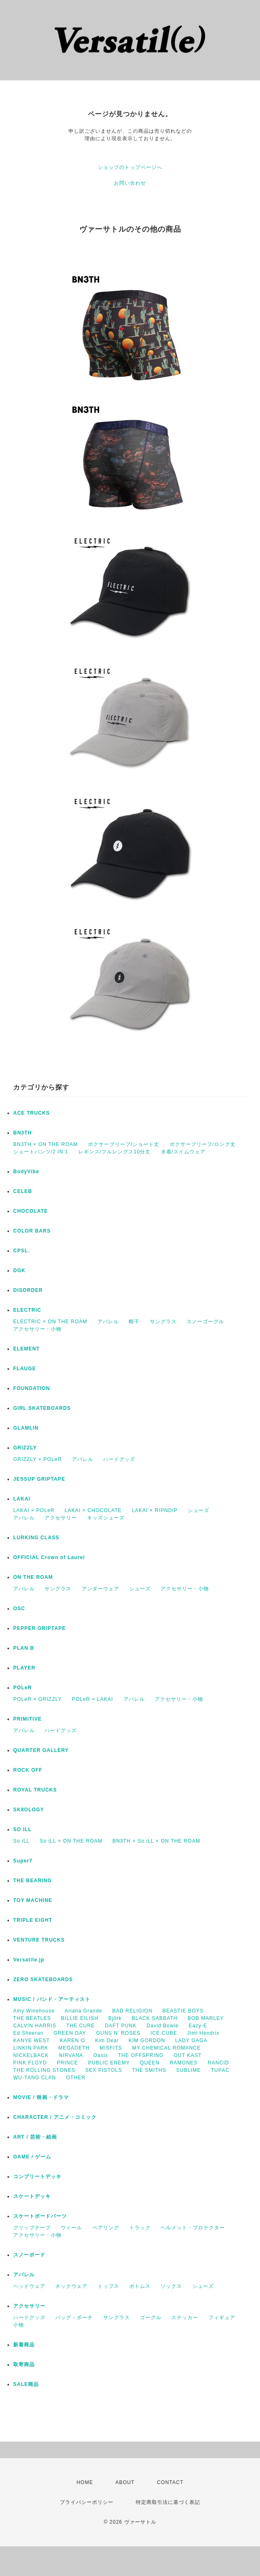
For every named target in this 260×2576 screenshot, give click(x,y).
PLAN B (23, 1648)
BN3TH (22, 1133)
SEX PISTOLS (103, 2070)
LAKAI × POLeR (33, 1510)
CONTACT (170, 2482)
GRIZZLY (25, 1448)
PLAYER (24, 1668)
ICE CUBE (164, 2033)
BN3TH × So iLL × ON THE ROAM (156, 1841)
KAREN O (72, 2040)
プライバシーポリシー (86, 2502)
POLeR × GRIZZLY (37, 1699)
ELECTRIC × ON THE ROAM (50, 1321)
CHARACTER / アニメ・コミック (55, 2117)
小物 (18, 2325)
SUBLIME (188, 2070)
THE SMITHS (149, 2070)
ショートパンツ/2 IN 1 (40, 1152)
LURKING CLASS (36, 1537)
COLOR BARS (32, 1231)
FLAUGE (24, 1368)
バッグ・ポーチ (74, 2317)
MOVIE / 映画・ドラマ (41, 2097)
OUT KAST (188, 2055)
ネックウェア (71, 2286)
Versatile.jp (28, 1960)
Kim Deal (106, 2040)
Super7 (23, 1861)
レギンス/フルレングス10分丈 (114, 1152)
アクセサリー (61, 1518)
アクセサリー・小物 (37, 1329)
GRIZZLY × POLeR (37, 1459)
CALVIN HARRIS (34, 2026)
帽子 (134, 1321)
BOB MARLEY (205, 2018)
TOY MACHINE (32, 1900)
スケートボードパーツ (40, 2216)
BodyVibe (26, 1171)
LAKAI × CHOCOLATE (92, 1510)
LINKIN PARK (30, 2048)
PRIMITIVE (27, 1719)
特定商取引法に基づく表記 (168, 2502)
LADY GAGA (191, 2040)
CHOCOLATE (30, 1211)
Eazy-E (198, 2026)
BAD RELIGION (132, 2011)
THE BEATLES (32, 2018)
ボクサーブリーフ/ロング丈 (203, 1144)
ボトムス (140, 2286)
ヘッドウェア (29, 2286)
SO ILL (22, 1829)
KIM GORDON (146, 2040)
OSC (19, 1608)
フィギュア (221, 2317)
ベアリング (105, 2228)
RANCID (218, 2063)
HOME (84, 2482)
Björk (115, 2018)
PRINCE (67, 2063)
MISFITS (111, 2048)
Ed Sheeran (28, 2033)
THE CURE (80, 2026)
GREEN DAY (70, 2033)
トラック (140, 2228)
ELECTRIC (27, 1310)
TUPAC (220, 2070)
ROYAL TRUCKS (35, 1790)
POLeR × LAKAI (92, 1699)
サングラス (163, 1321)
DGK (19, 1270)
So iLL (21, 1841)
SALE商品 (26, 2384)
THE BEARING (32, 1880)
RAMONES (184, 2063)
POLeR (22, 1688)
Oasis (100, 2055)
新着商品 (24, 2345)
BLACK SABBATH (154, 2018)
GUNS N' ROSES (118, 2033)
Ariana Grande (83, 2011)
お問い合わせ (130, 183)
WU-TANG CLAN (34, 2078)
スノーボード (29, 2255)
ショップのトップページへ (130, 167)
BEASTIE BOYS (183, 2011)
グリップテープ (32, 2228)
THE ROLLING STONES (44, 2070)
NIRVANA (71, 2055)
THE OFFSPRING (140, 2055)
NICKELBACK (31, 2055)
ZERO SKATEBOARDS (43, 1979)
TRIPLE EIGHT (32, 1920)
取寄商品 (24, 2364)
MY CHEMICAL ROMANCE (166, 2048)
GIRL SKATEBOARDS (42, 1408)
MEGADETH (74, 2048)
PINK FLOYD (30, 2063)
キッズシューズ (106, 1518)
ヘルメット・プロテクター (193, 2228)
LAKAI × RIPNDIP (154, 1510)
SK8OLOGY (28, 1810)
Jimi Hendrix (203, 2033)
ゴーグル (150, 2317)
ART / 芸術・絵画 (35, 2137)
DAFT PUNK (121, 2026)
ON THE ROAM (33, 1577)
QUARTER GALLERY (41, 1750)
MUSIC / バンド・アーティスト (51, 1999)
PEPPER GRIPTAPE (39, 1628)
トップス (108, 2286)
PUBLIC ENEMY (109, 2063)
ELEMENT (26, 1349)
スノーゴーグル (205, 1321)
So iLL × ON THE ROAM (71, 1841)
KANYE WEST (31, 2040)
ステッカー (184, 2317)
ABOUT (125, 2482)
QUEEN (150, 2063)
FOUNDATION (31, 1388)
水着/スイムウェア (183, 1152)
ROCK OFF (28, 1770)
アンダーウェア (100, 1589)
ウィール (71, 2228)
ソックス (171, 2286)
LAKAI (22, 1499)
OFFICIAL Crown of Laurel (49, 1557)
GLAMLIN (26, 1428)
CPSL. (21, 1251)
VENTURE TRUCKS (39, 1940)
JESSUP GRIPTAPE (39, 1479)
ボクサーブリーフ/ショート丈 (123, 1144)
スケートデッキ (32, 2196)
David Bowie (163, 2026)
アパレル (108, 1321)
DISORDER (28, 1290)
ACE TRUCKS (31, 1113)
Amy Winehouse (33, 2011)
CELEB (22, 1191)
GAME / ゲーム (32, 2157)
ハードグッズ (119, 1459)
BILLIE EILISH (79, 2018)
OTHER (75, 2078)
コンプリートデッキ (37, 2176)
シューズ (198, 1510)
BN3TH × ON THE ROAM (45, 1144)
